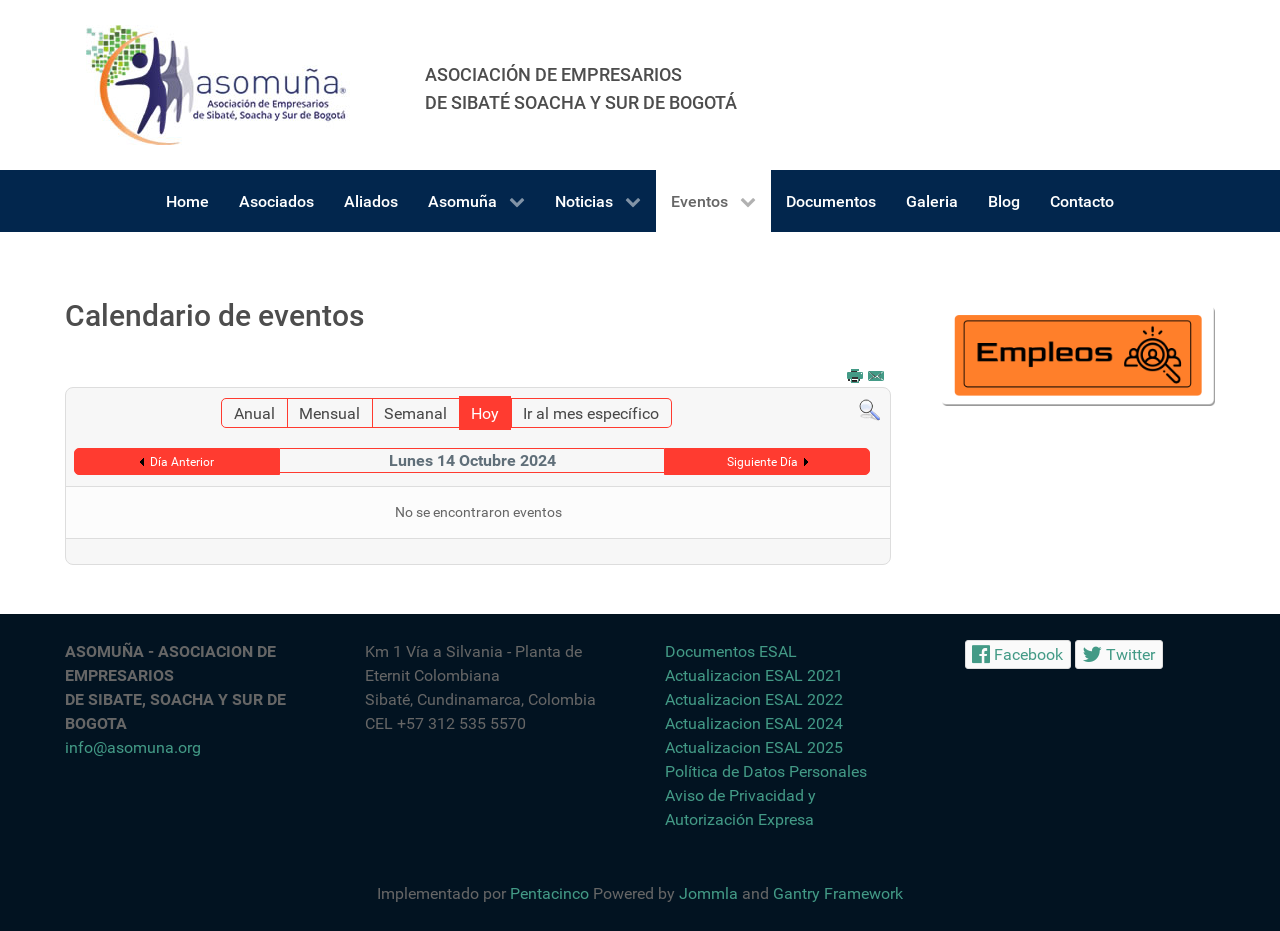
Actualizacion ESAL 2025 (754, 747)
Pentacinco (549, 893)
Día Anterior (182, 462)
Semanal (415, 413)
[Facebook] (1018, 654)
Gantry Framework (838, 893)
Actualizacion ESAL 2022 (754, 699)
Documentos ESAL (731, 651)
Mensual (329, 413)
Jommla (708, 893)
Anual (254, 413)
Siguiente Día (762, 462)
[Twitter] (1119, 654)
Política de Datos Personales (766, 771)
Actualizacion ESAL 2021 (754, 675)
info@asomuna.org (133, 747)
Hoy (485, 413)
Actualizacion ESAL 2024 (754, 723)
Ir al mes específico (591, 413)
